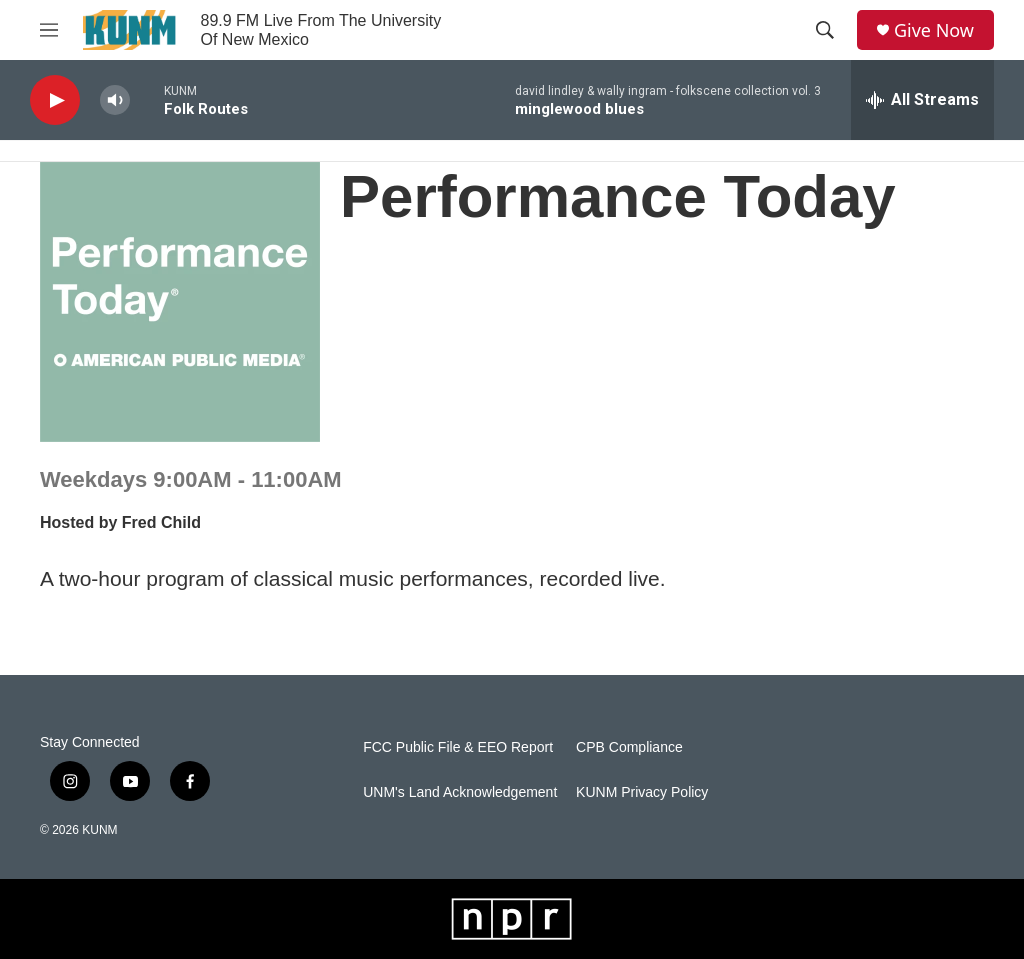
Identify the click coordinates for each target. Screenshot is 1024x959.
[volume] (115, 100)
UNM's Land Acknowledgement (460, 792)
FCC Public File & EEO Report (458, 747)
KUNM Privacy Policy (642, 792)
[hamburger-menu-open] (49, 30)
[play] (55, 100)
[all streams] (922, 100)
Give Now (934, 30)
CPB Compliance (629, 747)
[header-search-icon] (825, 30)
